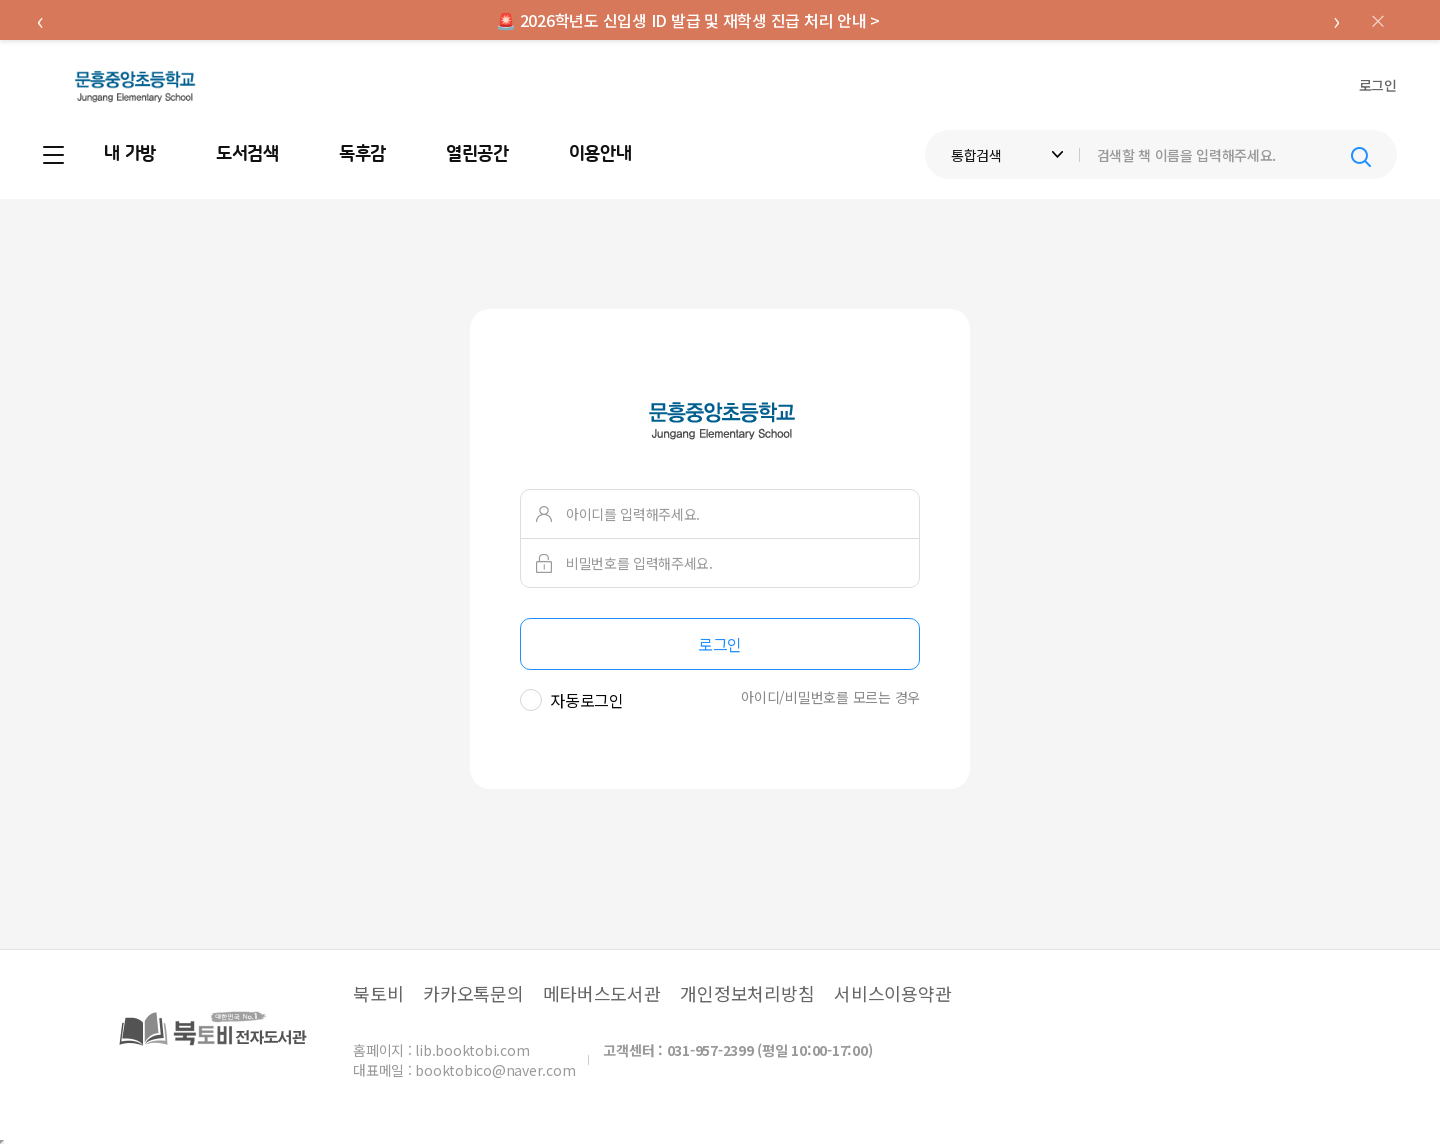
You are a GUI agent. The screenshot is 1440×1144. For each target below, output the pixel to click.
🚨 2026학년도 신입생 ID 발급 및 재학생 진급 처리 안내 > (688, 20)
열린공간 (477, 154)
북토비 (378, 993)
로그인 (1378, 85)
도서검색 (247, 154)
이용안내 (600, 154)
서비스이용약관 (892, 993)
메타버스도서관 (601, 993)
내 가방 (130, 154)
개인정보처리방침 (747, 993)
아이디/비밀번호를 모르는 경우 (830, 697)
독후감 (362, 154)
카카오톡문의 (473, 993)
